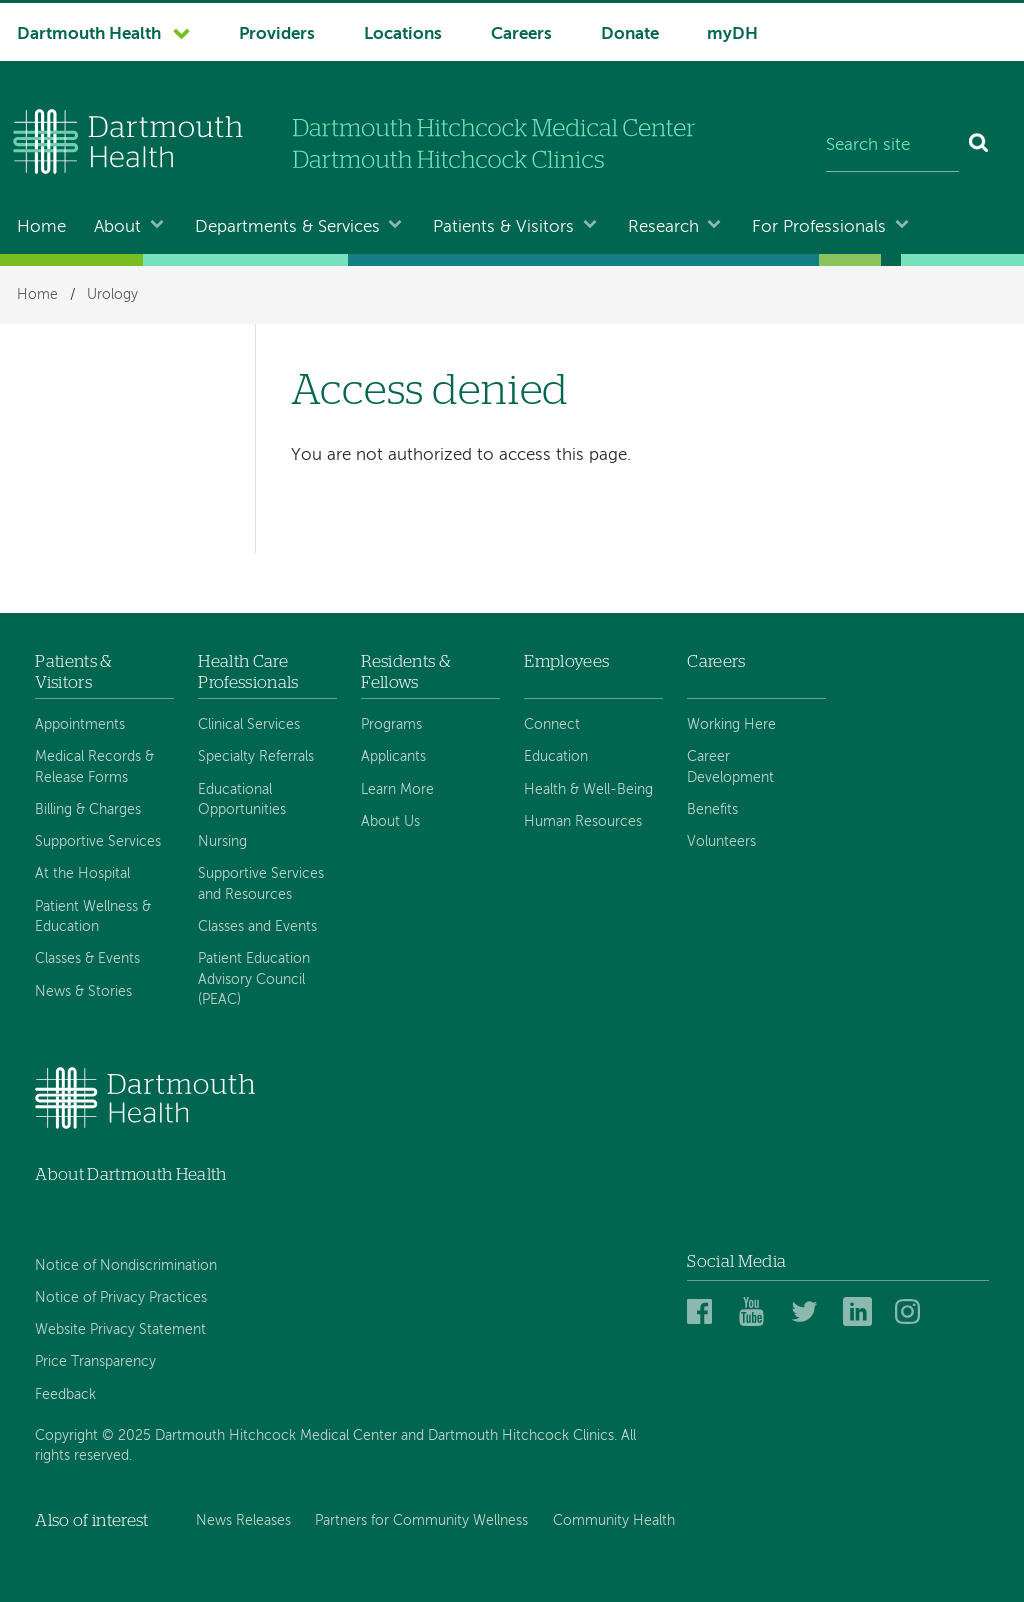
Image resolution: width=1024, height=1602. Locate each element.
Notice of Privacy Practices (121, 1298)
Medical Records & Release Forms (94, 767)
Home (41, 227)
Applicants (393, 757)
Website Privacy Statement (120, 1330)
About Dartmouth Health (130, 1174)
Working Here (731, 725)
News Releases (243, 1521)
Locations (403, 34)
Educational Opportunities (242, 800)
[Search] (979, 146)
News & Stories (83, 992)
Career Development (730, 767)
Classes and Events (257, 927)
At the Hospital (82, 874)
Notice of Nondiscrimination (126, 1266)
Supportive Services (98, 842)
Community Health (614, 1521)
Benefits (712, 810)
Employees (566, 661)
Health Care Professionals (248, 671)
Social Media (736, 1261)
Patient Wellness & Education (93, 917)
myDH (732, 34)
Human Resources (583, 822)
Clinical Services (249, 725)
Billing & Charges (88, 810)
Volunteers (721, 842)
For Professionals (819, 227)
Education (556, 757)
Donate (630, 34)
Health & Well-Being (588, 790)
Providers (277, 34)
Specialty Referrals (256, 757)
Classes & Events (87, 959)
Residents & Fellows (406, 671)
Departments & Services (287, 227)
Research (663, 227)
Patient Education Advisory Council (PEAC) (254, 979)
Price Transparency (95, 1362)
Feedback (65, 1395)
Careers (521, 34)
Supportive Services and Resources (261, 884)
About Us (390, 822)
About (117, 227)
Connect (552, 725)
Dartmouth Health (89, 34)
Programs (391, 725)
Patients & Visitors (503, 227)
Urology (112, 295)
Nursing (222, 842)
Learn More (397, 790)
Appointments (80, 725)
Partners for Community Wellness (421, 1521)
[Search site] (892, 146)
